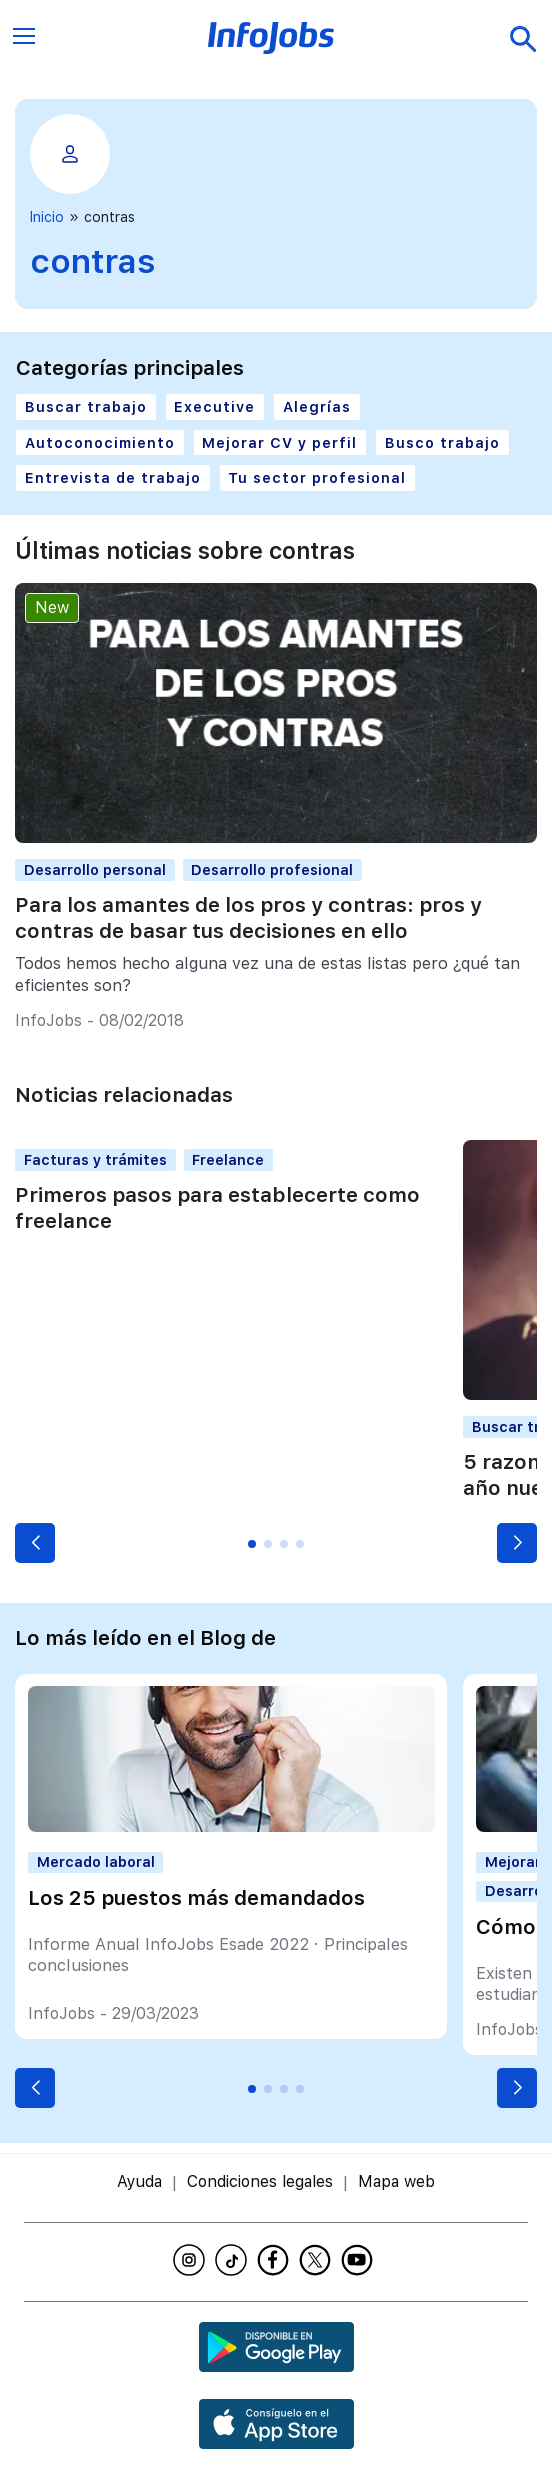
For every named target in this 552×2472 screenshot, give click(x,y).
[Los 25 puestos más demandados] (231, 1826)
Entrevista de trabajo (113, 477)
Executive (214, 406)
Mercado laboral (96, 1861)
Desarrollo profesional (272, 869)
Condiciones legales (260, 2181)
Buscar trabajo (86, 406)
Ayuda (139, 2181)
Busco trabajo (442, 442)
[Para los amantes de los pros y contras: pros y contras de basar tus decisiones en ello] (276, 837)
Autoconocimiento (100, 442)
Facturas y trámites (95, 1159)
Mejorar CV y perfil (279, 442)
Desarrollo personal (95, 869)
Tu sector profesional (317, 477)
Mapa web (396, 2181)
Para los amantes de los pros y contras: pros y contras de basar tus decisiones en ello (248, 918)
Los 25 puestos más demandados (196, 1898)
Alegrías (317, 406)
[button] (35, 1543)
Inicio (47, 217)
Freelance (228, 1159)
